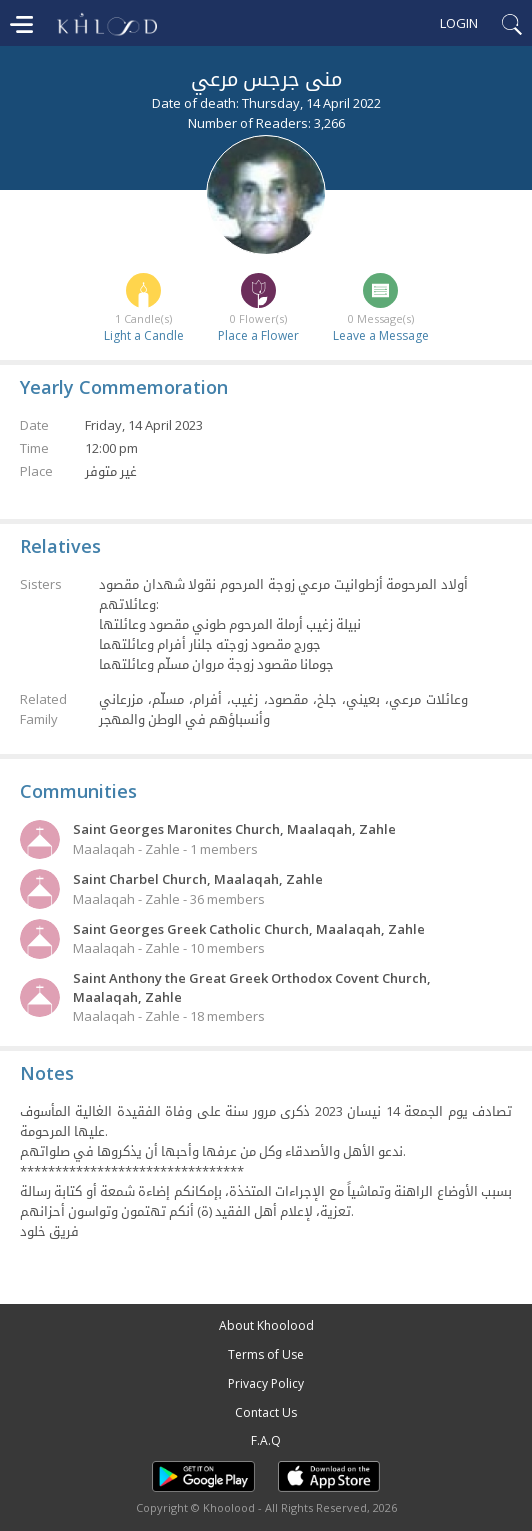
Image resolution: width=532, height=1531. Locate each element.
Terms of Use (266, 1354)
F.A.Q (266, 1440)
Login (459, 23)
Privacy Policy (266, 1383)
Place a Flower (258, 335)
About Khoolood (266, 1325)
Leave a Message (381, 335)
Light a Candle (144, 335)
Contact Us (266, 1412)
